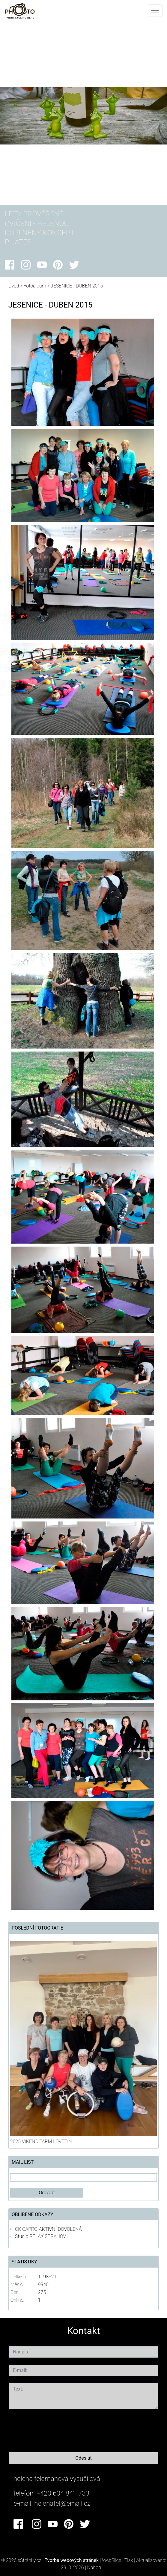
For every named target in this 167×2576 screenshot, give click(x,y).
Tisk (128, 2560)
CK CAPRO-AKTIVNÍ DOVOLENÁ (48, 2229)
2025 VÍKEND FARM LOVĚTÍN (41, 2141)
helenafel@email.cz (62, 2503)
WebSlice (111, 2560)
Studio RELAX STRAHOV (40, 2236)
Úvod (13, 286)
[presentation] (54, 2429)
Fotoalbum (35, 286)
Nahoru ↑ (96, 2567)
